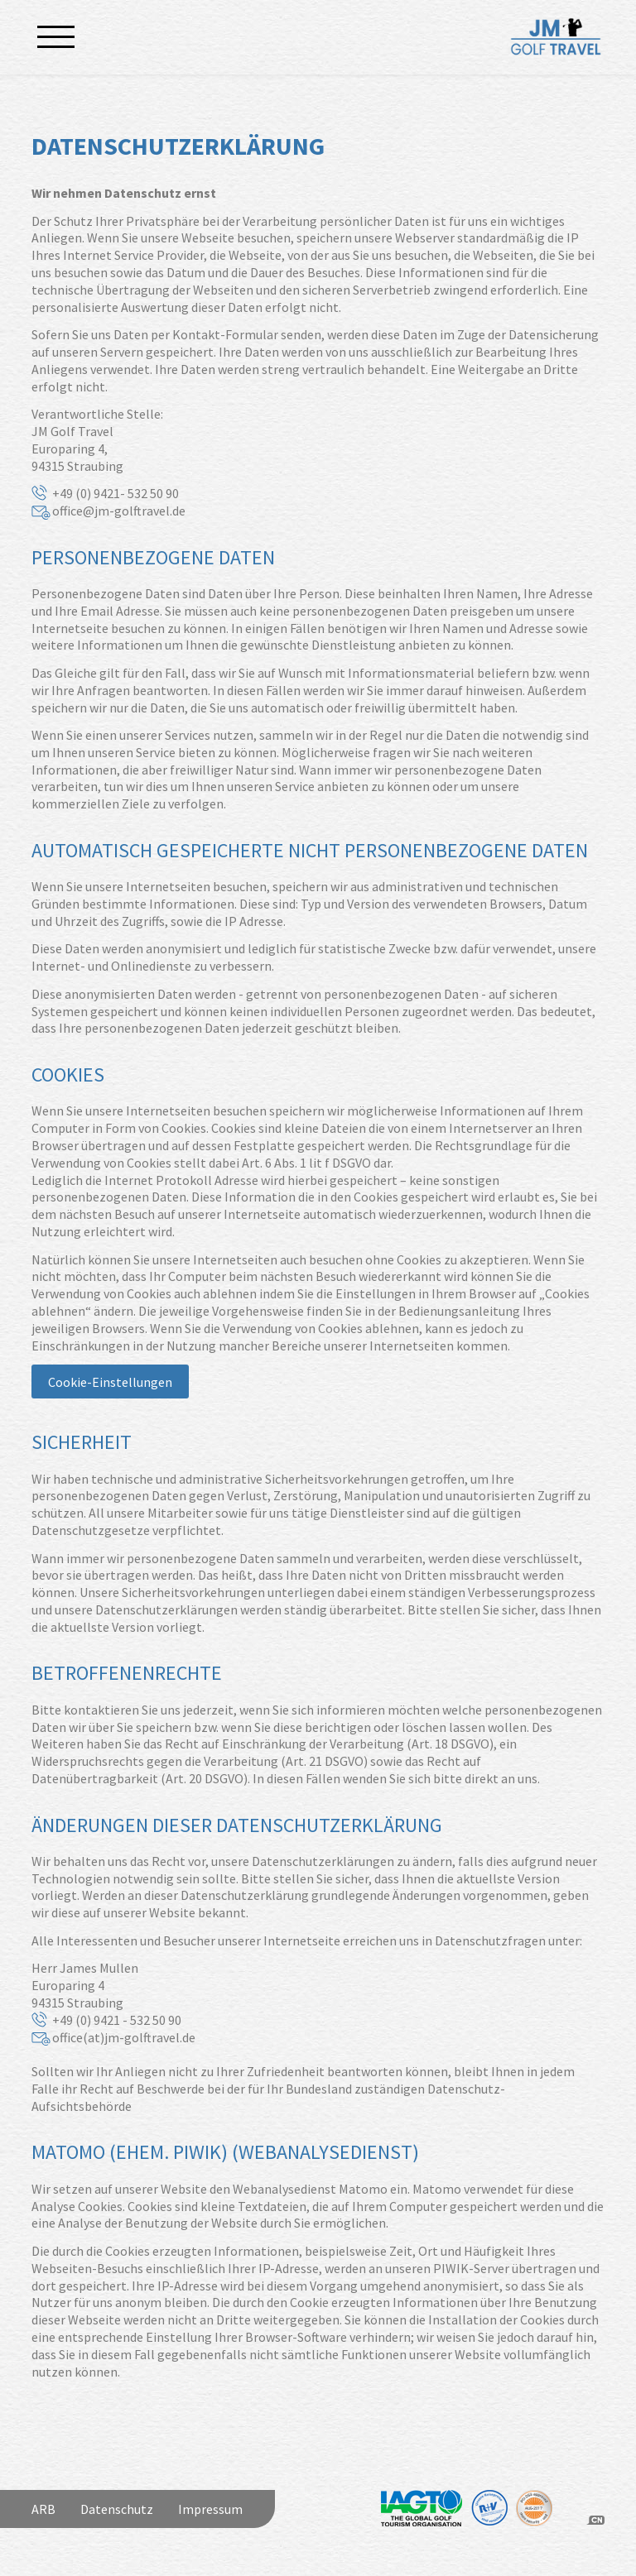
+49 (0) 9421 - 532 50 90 (116, 2020)
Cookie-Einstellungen (110, 1382)
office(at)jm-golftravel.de (123, 2037)
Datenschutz (116, 2509)
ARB (43, 2509)
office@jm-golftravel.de (119, 510)
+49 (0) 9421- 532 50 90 (115, 493)
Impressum (210, 2509)
